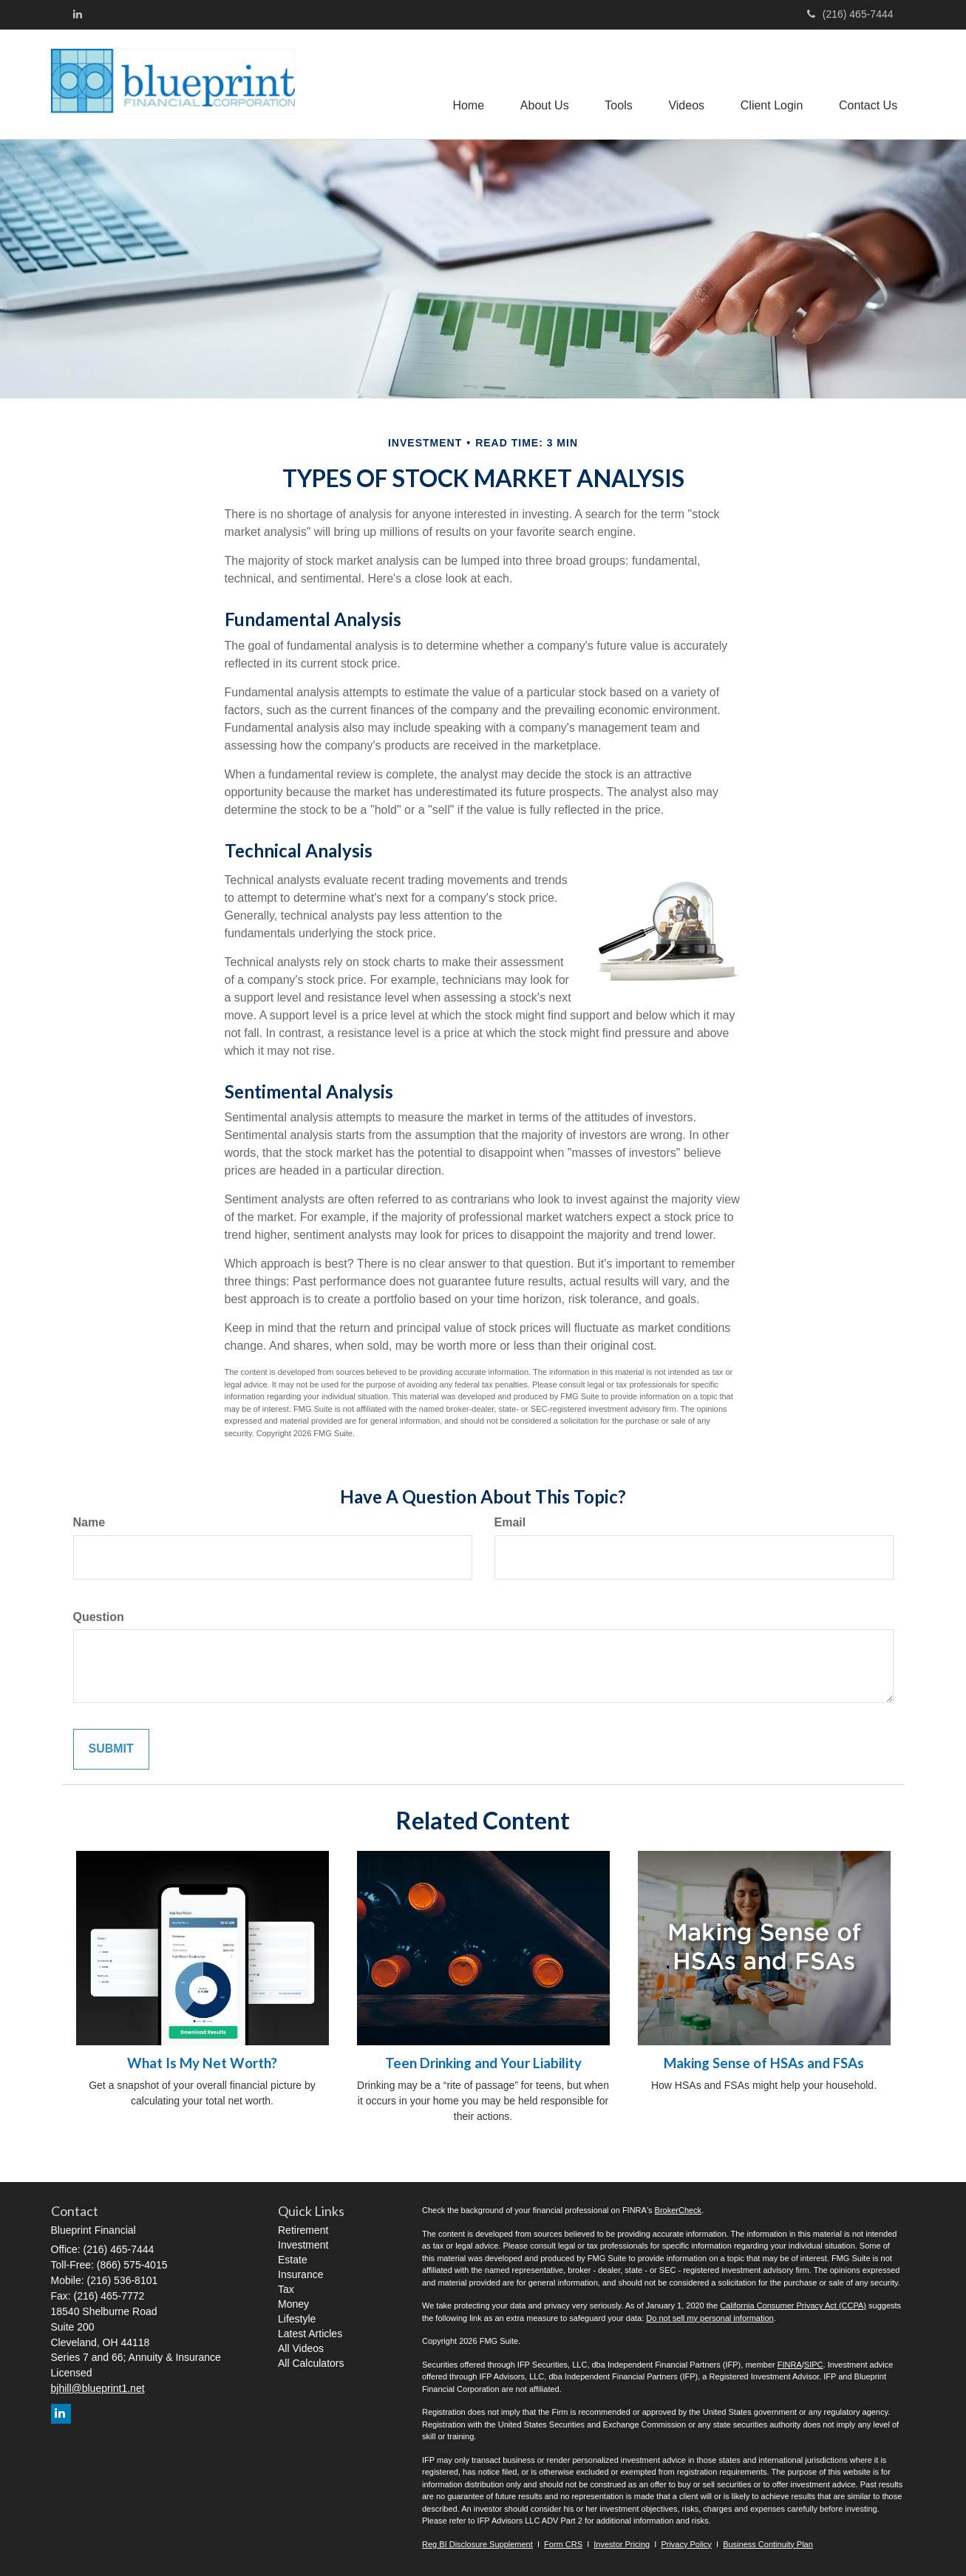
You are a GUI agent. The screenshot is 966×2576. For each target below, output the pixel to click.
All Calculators (311, 2363)
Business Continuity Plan (768, 2544)
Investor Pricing (621, 2544)
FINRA (790, 2364)
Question (98, 1617)
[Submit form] (111, 1749)
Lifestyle (297, 2319)
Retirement (303, 2230)
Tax (286, 2289)
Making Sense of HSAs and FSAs (764, 2063)
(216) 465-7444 (850, 14)
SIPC (813, 2364)
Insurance (300, 2274)
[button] (540, 84)
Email (510, 1522)
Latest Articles (310, 2333)
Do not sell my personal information (709, 2318)
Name (89, 1522)
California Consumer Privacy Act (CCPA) (793, 2305)
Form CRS (563, 2544)
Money (293, 2304)
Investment (303, 2245)
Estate (292, 2260)
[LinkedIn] (77, 14)
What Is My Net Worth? (202, 2063)
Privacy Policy (686, 2544)
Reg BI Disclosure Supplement (477, 2544)
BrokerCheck (678, 2210)
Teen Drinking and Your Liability (483, 2063)
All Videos (301, 2348)
